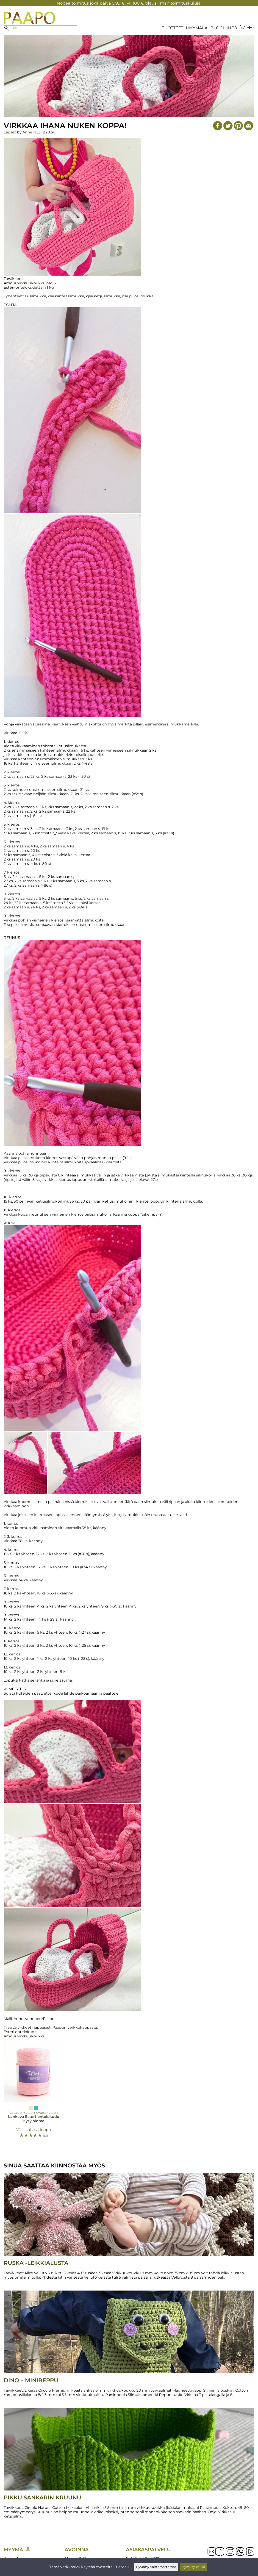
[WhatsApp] (240, 2552)
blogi (217, 27)
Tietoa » (122, 2567)
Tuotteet (172, 27)
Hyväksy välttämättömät (156, 2567)
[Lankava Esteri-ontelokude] (34, 2092)
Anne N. (29, 132)
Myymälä (197, 27)
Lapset (10, 132)
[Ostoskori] (242, 27)
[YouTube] (250, 2552)
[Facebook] (220, 2552)
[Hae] (40, 28)
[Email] (212, 2554)
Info (232, 27)
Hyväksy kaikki (193, 2567)
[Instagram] (230, 2552)
